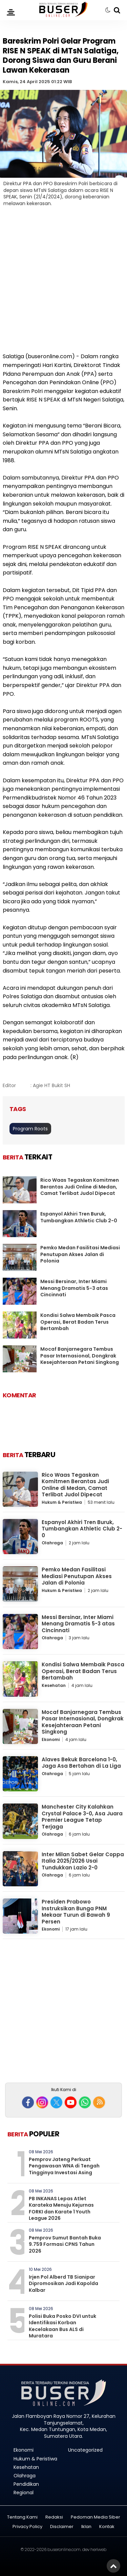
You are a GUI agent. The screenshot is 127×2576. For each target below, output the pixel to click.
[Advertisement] (63, 283)
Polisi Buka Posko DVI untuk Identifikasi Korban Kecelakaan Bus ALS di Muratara (62, 2326)
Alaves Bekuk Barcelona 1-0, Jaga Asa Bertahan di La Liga (81, 1763)
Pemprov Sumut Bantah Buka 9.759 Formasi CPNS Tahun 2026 (65, 2244)
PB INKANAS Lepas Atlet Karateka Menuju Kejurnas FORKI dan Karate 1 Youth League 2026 (61, 2208)
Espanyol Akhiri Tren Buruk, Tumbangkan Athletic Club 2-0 (78, 1217)
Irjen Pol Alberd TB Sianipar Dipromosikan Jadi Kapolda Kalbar (63, 2283)
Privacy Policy (27, 2527)
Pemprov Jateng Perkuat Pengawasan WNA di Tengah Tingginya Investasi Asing (64, 2166)
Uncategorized (85, 2450)
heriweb (98, 2549)
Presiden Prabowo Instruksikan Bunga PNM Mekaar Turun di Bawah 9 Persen (76, 1911)
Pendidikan (26, 2484)
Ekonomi (51, 1739)
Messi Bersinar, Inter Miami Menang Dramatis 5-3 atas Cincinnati (74, 1288)
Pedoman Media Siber (95, 2517)
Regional (24, 2492)
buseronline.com (64, 2549)
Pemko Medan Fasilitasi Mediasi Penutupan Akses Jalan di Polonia (80, 1254)
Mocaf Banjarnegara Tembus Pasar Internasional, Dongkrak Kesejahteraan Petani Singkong (79, 1356)
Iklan (86, 2527)
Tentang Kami (22, 2517)
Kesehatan (54, 1685)
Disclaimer (61, 2527)
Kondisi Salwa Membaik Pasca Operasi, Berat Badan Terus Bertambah (77, 1322)
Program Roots (30, 1128)
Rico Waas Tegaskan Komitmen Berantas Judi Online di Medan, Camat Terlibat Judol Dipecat (79, 1187)
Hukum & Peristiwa (62, 1502)
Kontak (106, 2527)
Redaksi (54, 2517)
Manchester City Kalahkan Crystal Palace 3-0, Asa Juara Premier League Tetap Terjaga (82, 1816)
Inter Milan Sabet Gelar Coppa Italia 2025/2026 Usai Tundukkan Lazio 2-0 (83, 1861)
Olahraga (52, 1543)
